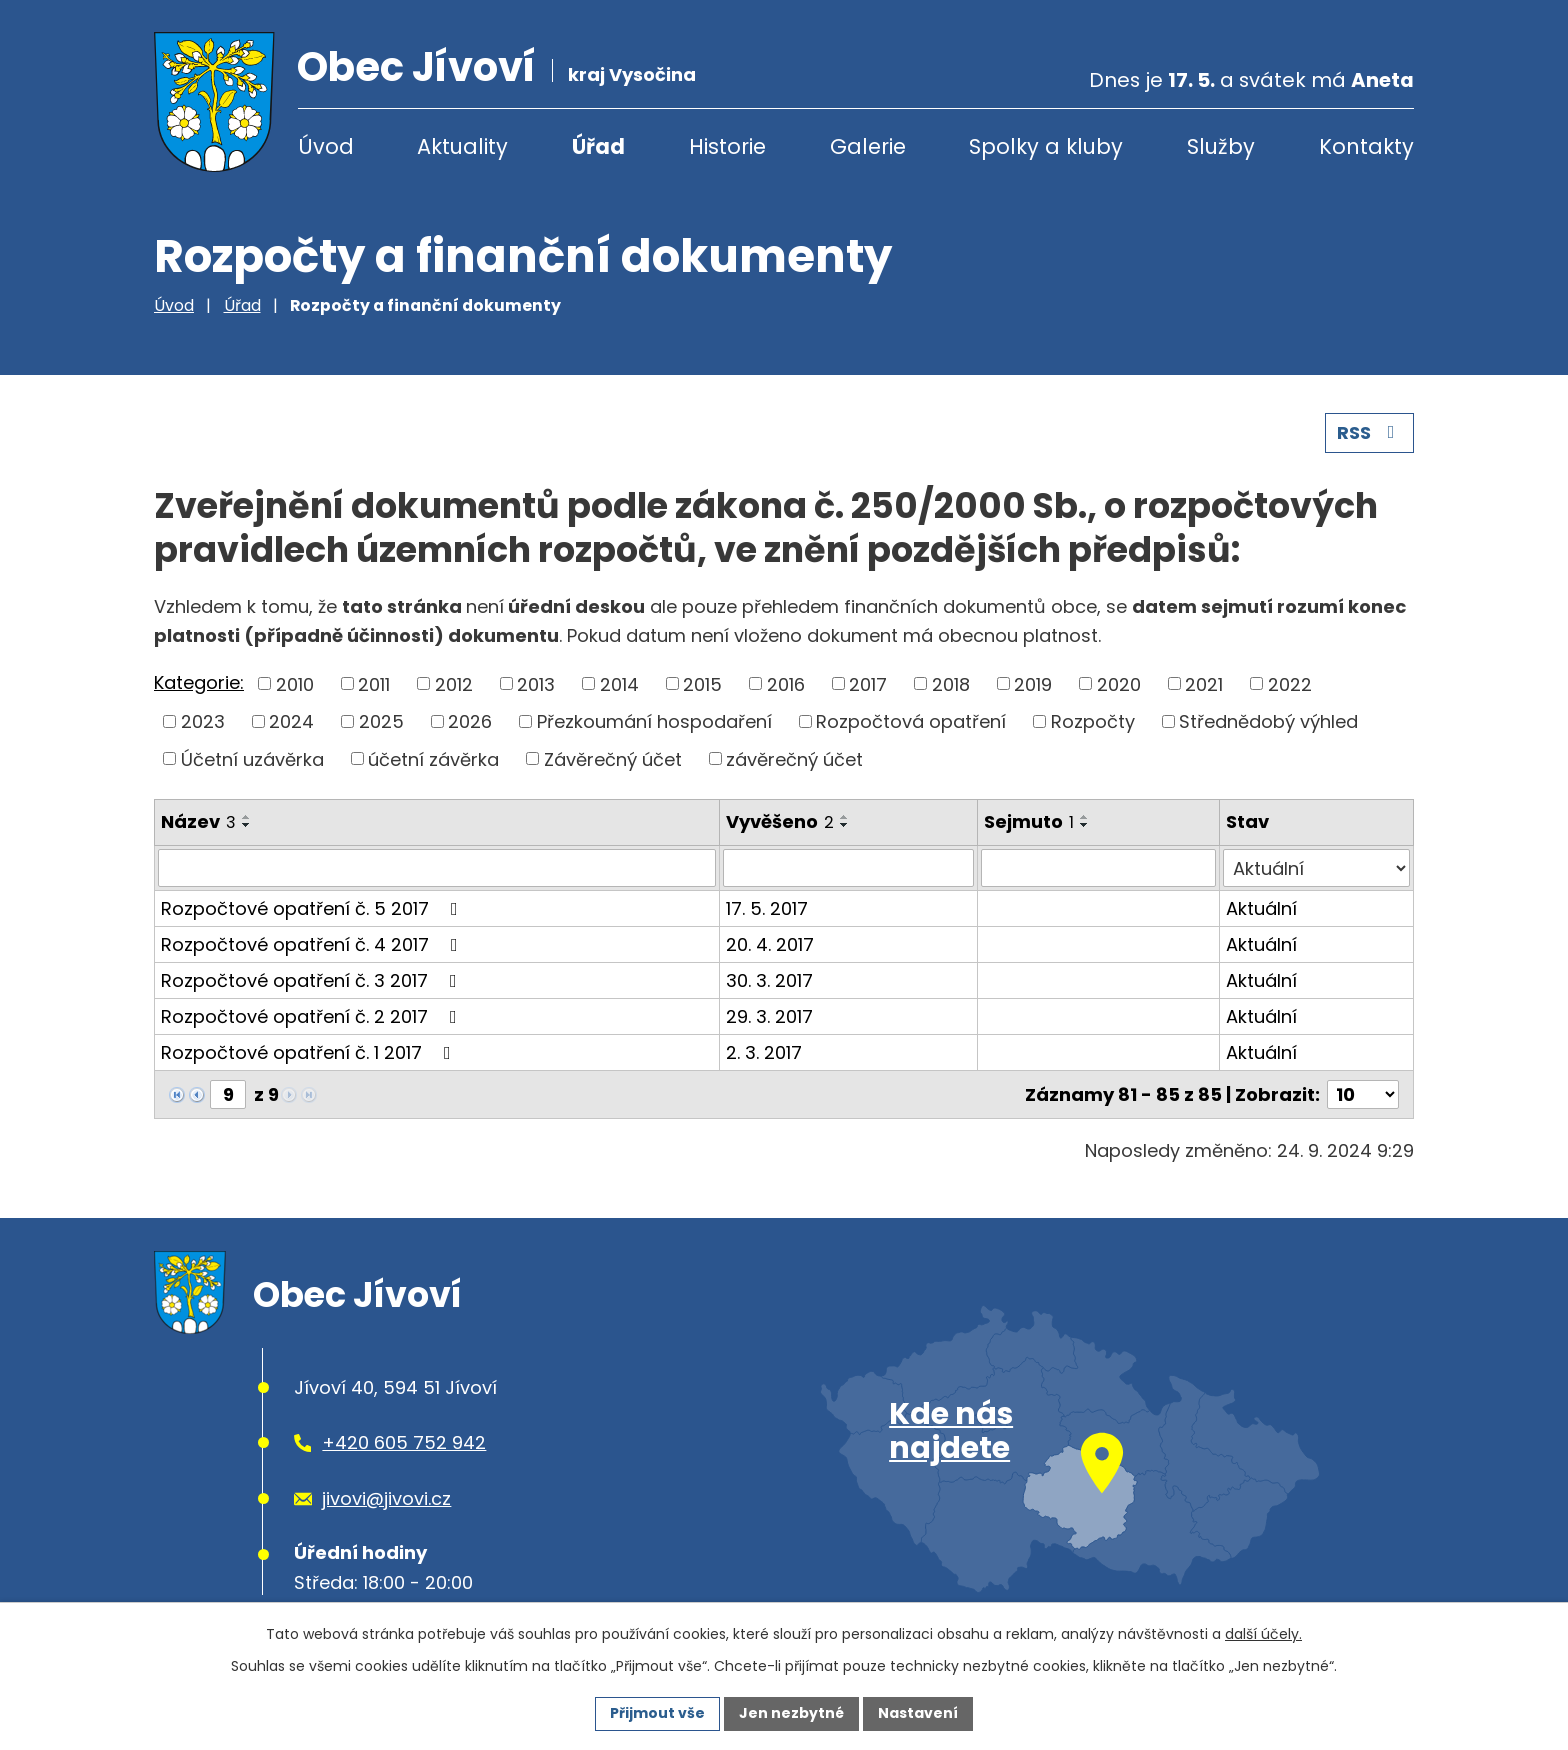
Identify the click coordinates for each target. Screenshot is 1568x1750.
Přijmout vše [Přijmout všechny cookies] (657, 1713)
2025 (381, 721)
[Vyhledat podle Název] (437, 868)
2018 (951, 683)
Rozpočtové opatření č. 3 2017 (313, 980)
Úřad (598, 146)
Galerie (868, 146)
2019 (1033, 683)
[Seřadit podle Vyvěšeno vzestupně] (845, 817)
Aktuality (462, 146)
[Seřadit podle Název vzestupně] (247, 817)
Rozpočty (1093, 721)
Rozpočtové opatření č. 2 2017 (313, 1016)
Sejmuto (1029, 821)
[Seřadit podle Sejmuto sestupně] (1085, 825)
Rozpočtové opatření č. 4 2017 (313, 944)
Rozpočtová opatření (911, 721)
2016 (786, 683)
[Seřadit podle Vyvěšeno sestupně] (845, 825)
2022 (1290, 683)
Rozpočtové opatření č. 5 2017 (313, 908)
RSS (1370, 432)
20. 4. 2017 (770, 944)
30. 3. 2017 (769, 980)
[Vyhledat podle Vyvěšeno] (848, 868)
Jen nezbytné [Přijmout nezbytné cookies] (791, 1713)
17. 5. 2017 (767, 908)
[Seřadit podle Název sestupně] (247, 825)
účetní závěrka (433, 758)
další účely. (1263, 1634)
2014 (619, 683)
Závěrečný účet (613, 758)
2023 (203, 721)
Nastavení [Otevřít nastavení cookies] (918, 1713)
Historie (727, 146)
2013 (536, 683)
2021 (1204, 683)
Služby (1221, 146)
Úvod (326, 146)
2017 (868, 683)
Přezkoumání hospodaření (654, 721)
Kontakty (1366, 146)
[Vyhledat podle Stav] (1316, 868)
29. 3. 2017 (769, 1016)
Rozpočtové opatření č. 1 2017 (310, 1052)
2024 (291, 721)
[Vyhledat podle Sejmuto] (1098, 868)
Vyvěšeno (780, 821)
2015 (702, 683)
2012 (454, 683)
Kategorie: (199, 682)
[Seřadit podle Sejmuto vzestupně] (1085, 817)
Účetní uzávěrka (252, 758)
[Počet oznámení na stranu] (1363, 1094)
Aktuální (1261, 908)
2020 (1119, 683)
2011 (374, 683)
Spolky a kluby (1046, 146)
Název (198, 821)
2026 (470, 721)
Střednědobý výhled (1268, 721)
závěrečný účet (794, 758)
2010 (295, 683)
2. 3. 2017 (764, 1052)
